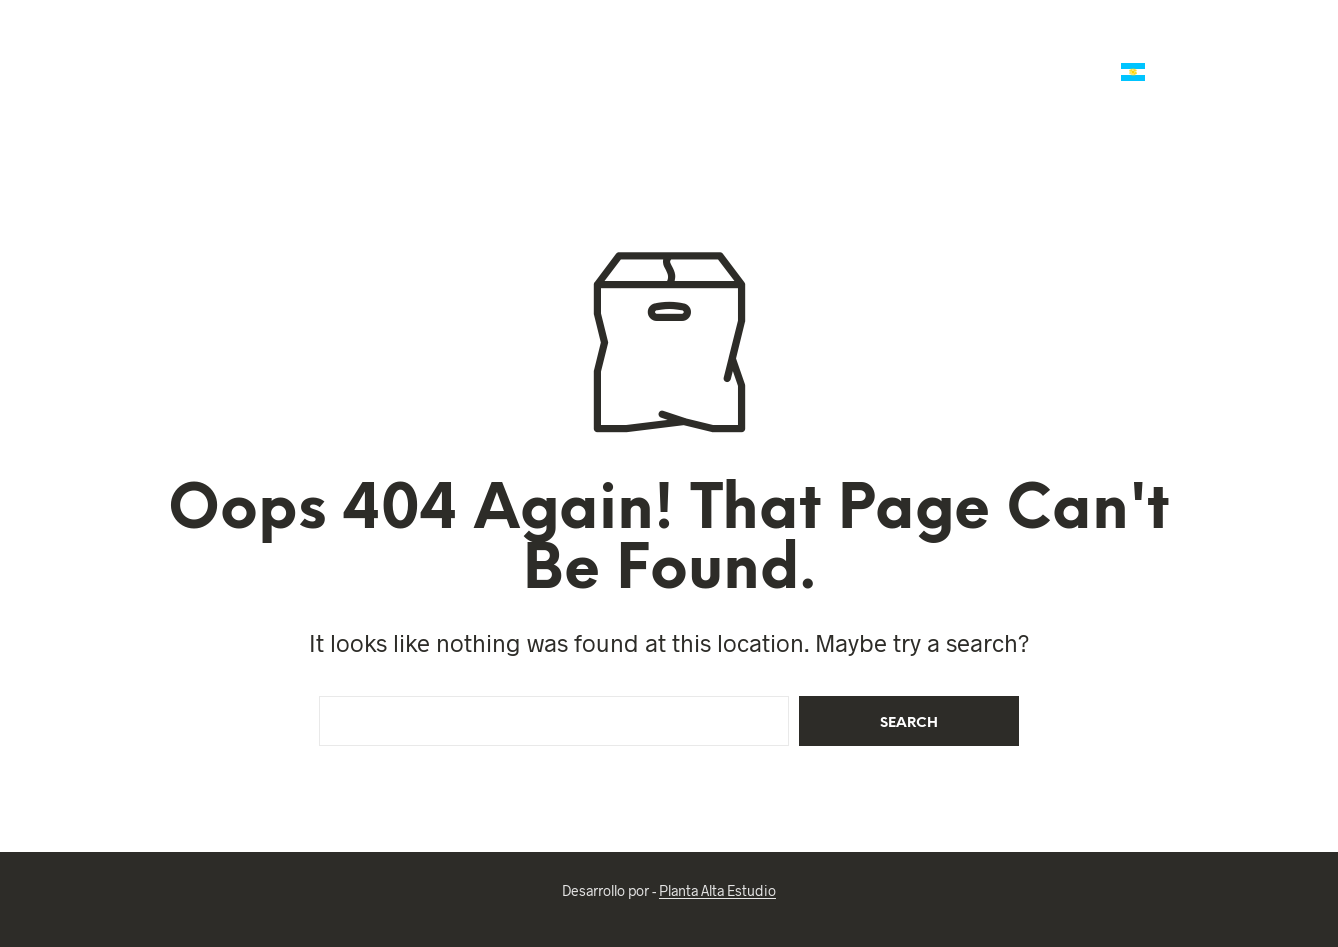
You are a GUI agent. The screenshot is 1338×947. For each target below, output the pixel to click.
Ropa (931, 72)
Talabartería (316, 48)
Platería (735, 48)
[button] (1222, 51)
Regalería (840, 48)
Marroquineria (452, 48)
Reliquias (1125, 48)
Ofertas (213, 48)
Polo (561, 48)
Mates (642, 48)
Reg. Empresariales (983, 48)
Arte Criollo (1033, 72)
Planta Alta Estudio (717, 891)
